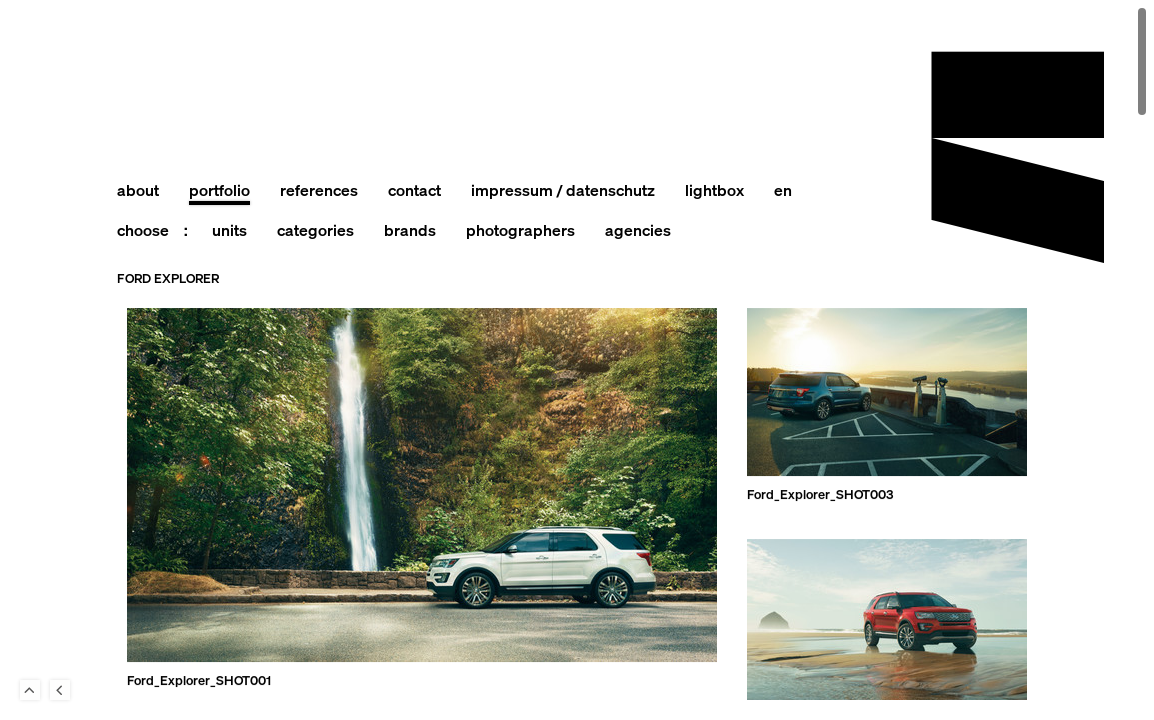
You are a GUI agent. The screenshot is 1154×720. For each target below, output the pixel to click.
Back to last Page (60, 690)
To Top (30, 690)
